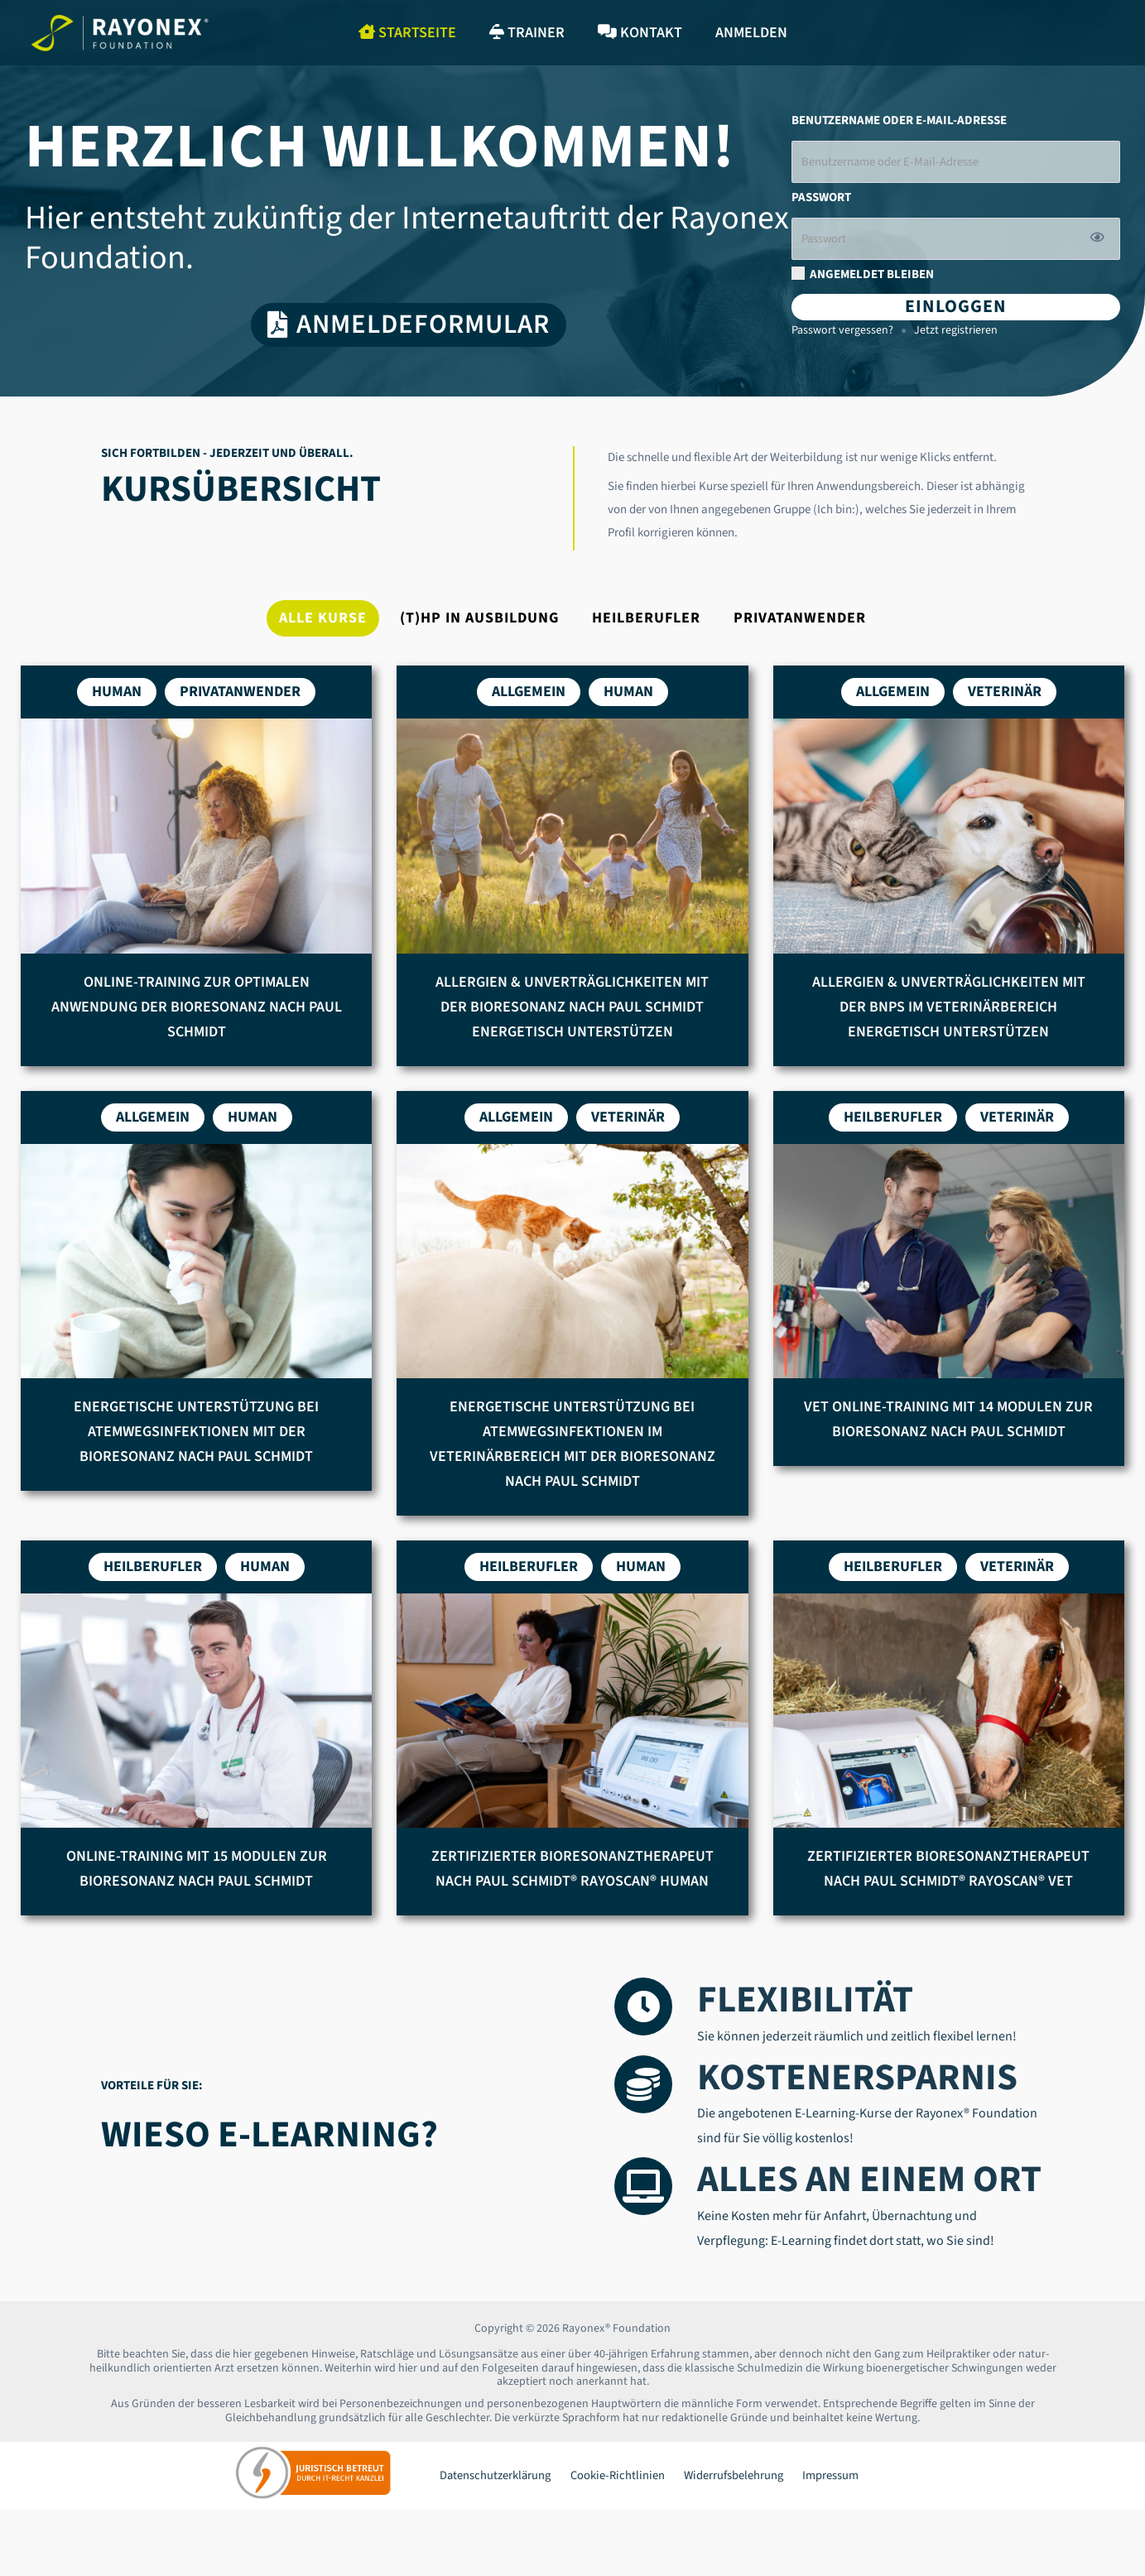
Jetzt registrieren (956, 334)
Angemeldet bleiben (862, 277)
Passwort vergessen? (842, 334)
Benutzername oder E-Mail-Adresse (899, 121)
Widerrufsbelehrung (719, 2479)
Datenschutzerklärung (491, 2479)
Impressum (810, 2479)
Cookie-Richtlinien (608, 2479)
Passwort (821, 199)
